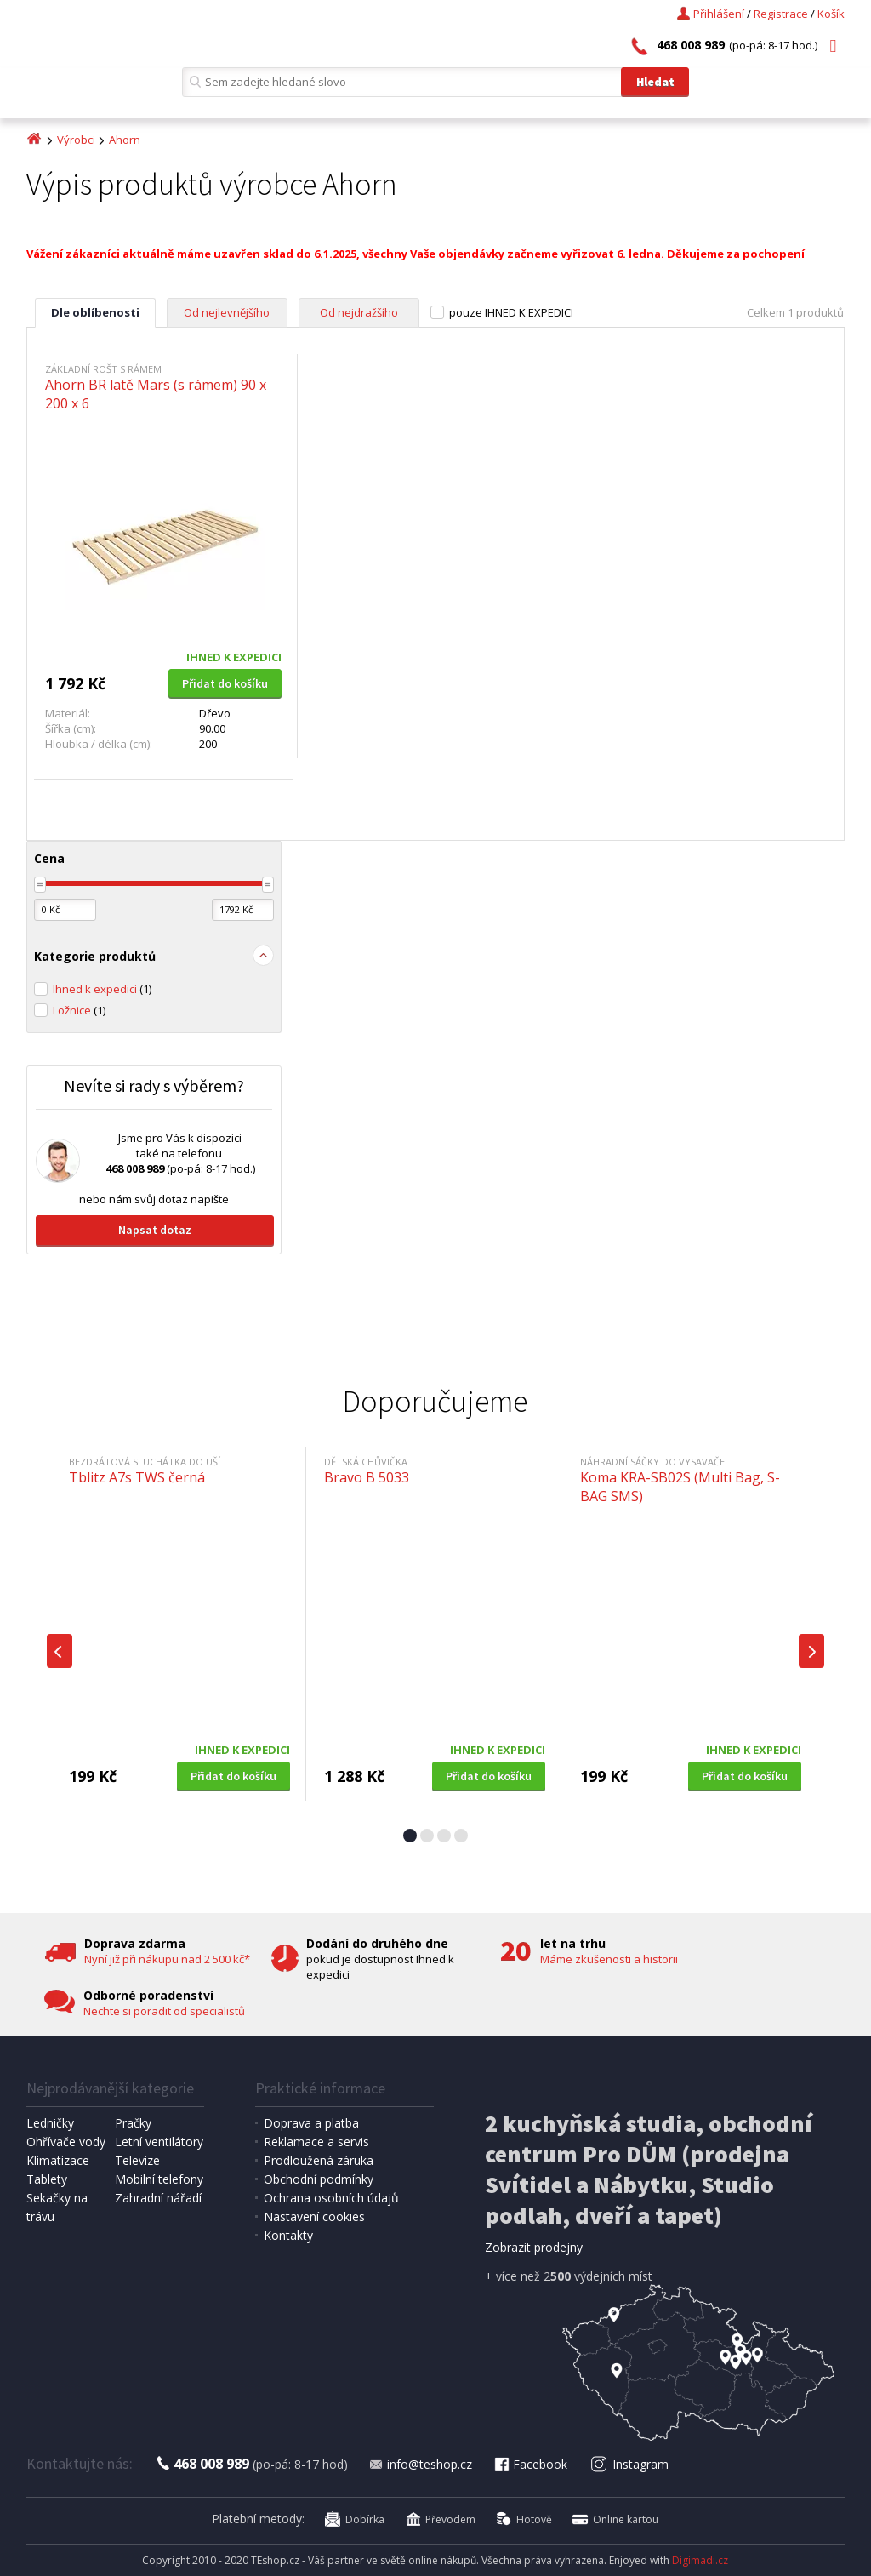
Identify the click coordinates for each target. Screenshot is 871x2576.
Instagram (629, 2464)
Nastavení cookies (314, 2216)
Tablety (46, 2179)
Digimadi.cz (700, 2560)
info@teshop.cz (420, 2464)
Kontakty (288, 2235)
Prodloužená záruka (318, 2160)
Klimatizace (57, 2160)
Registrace (781, 13)
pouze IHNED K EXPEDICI (511, 312)
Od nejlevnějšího (227, 312)
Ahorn (124, 139)
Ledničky (50, 2123)
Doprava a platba (311, 2123)
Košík (831, 13)
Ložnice (79, 1010)
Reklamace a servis (316, 2141)
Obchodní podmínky (318, 2179)
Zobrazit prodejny (534, 2247)
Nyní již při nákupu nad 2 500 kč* (167, 1959)
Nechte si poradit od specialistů (164, 2011)
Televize (137, 2160)
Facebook (529, 2464)
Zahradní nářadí (158, 2198)
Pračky (133, 2123)
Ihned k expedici (102, 989)
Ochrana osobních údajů (331, 2198)
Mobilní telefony (159, 2179)
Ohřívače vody (65, 2141)
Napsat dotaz (154, 1229)
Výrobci (76, 139)
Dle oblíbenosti (95, 312)
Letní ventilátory (159, 2141)
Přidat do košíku (225, 683)
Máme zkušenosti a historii (609, 1959)
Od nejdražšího (359, 312)
